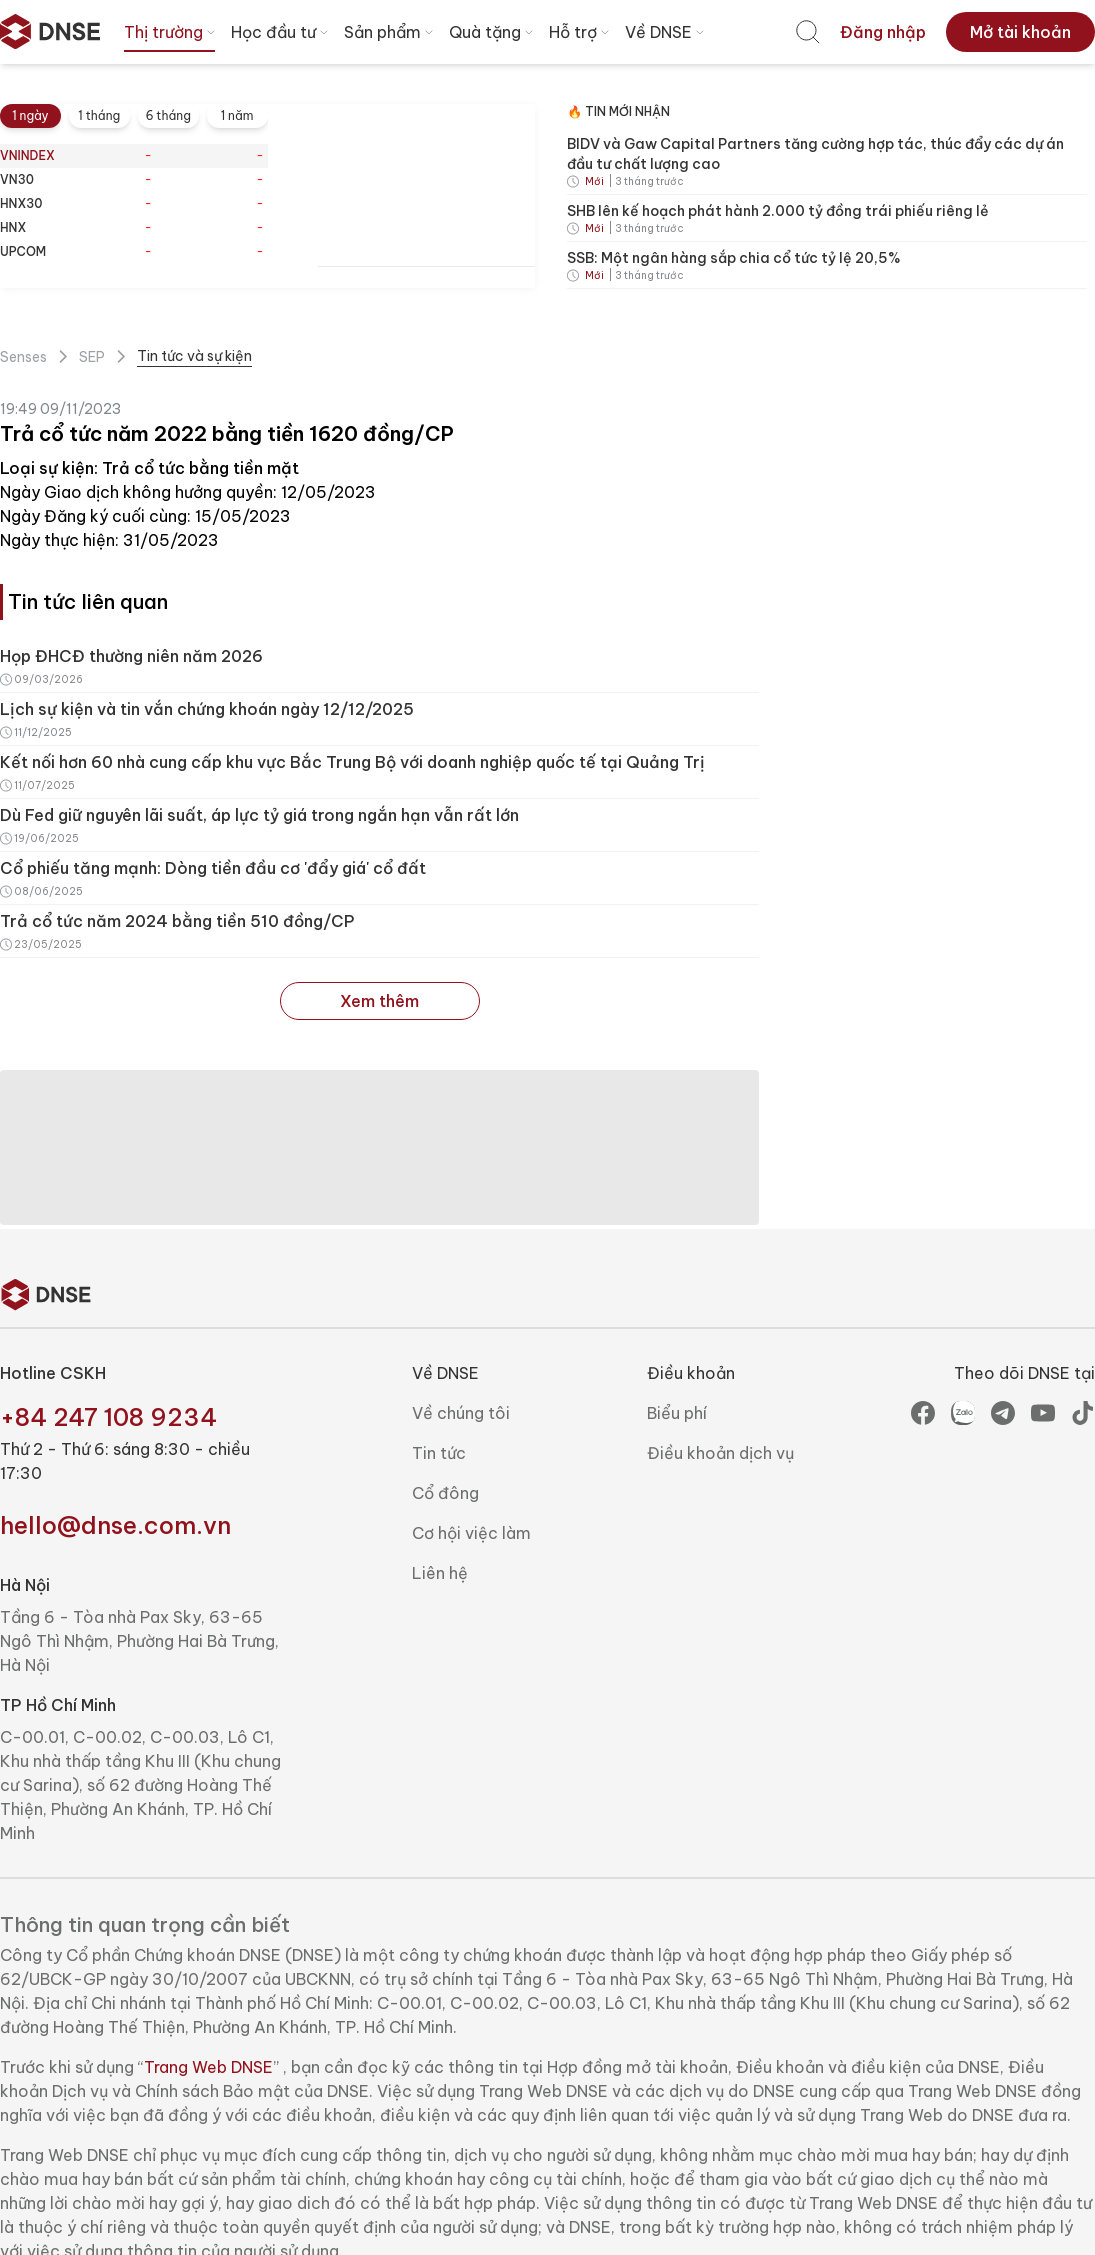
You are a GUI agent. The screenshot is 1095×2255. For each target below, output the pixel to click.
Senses (23, 357)
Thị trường (171, 32)
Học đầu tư (281, 32)
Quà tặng (493, 32)
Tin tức (439, 1453)
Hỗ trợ (581, 32)
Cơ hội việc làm (471, 1533)
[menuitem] (808, 32)
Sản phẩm (390, 32)
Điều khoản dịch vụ (720, 1453)
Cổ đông (445, 1493)
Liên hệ (440, 1573)
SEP (92, 357)
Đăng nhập (883, 32)
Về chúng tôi (461, 1413)
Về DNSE (666, 32)
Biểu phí (677, 1413)
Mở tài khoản (1020, 32)
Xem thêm (379, 1001)
